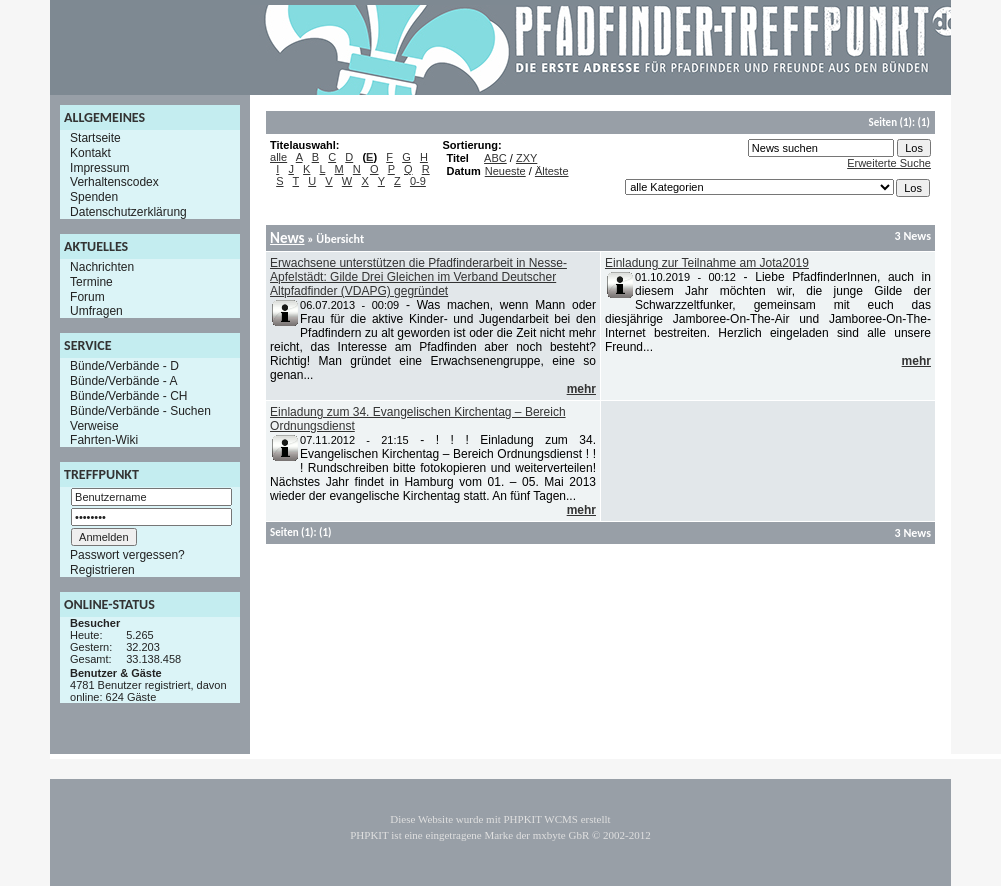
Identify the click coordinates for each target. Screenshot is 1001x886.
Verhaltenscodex (114, 182)
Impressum (99, 167)
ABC (495, 158)
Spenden (94, 197)
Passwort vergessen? (127, 555)
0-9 (418, 181)
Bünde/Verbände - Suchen (140, 411)
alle (278, 157)
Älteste (552, 171)
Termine (91, 282)
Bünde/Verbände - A (123, 381)
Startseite (95, 138)
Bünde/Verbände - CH (128, 396)
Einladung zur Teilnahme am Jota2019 (707, 263)
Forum (87, 296)
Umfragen (96, 311)
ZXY (526, 158)
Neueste (505, 171)
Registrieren (102, 570)
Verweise (94, 425)
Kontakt (90, 153)
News (287, 238)
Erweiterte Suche (889, 163)
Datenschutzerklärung (128, 212)
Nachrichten (102, 267)
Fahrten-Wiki (104, 440)
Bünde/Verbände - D (124, 366)
